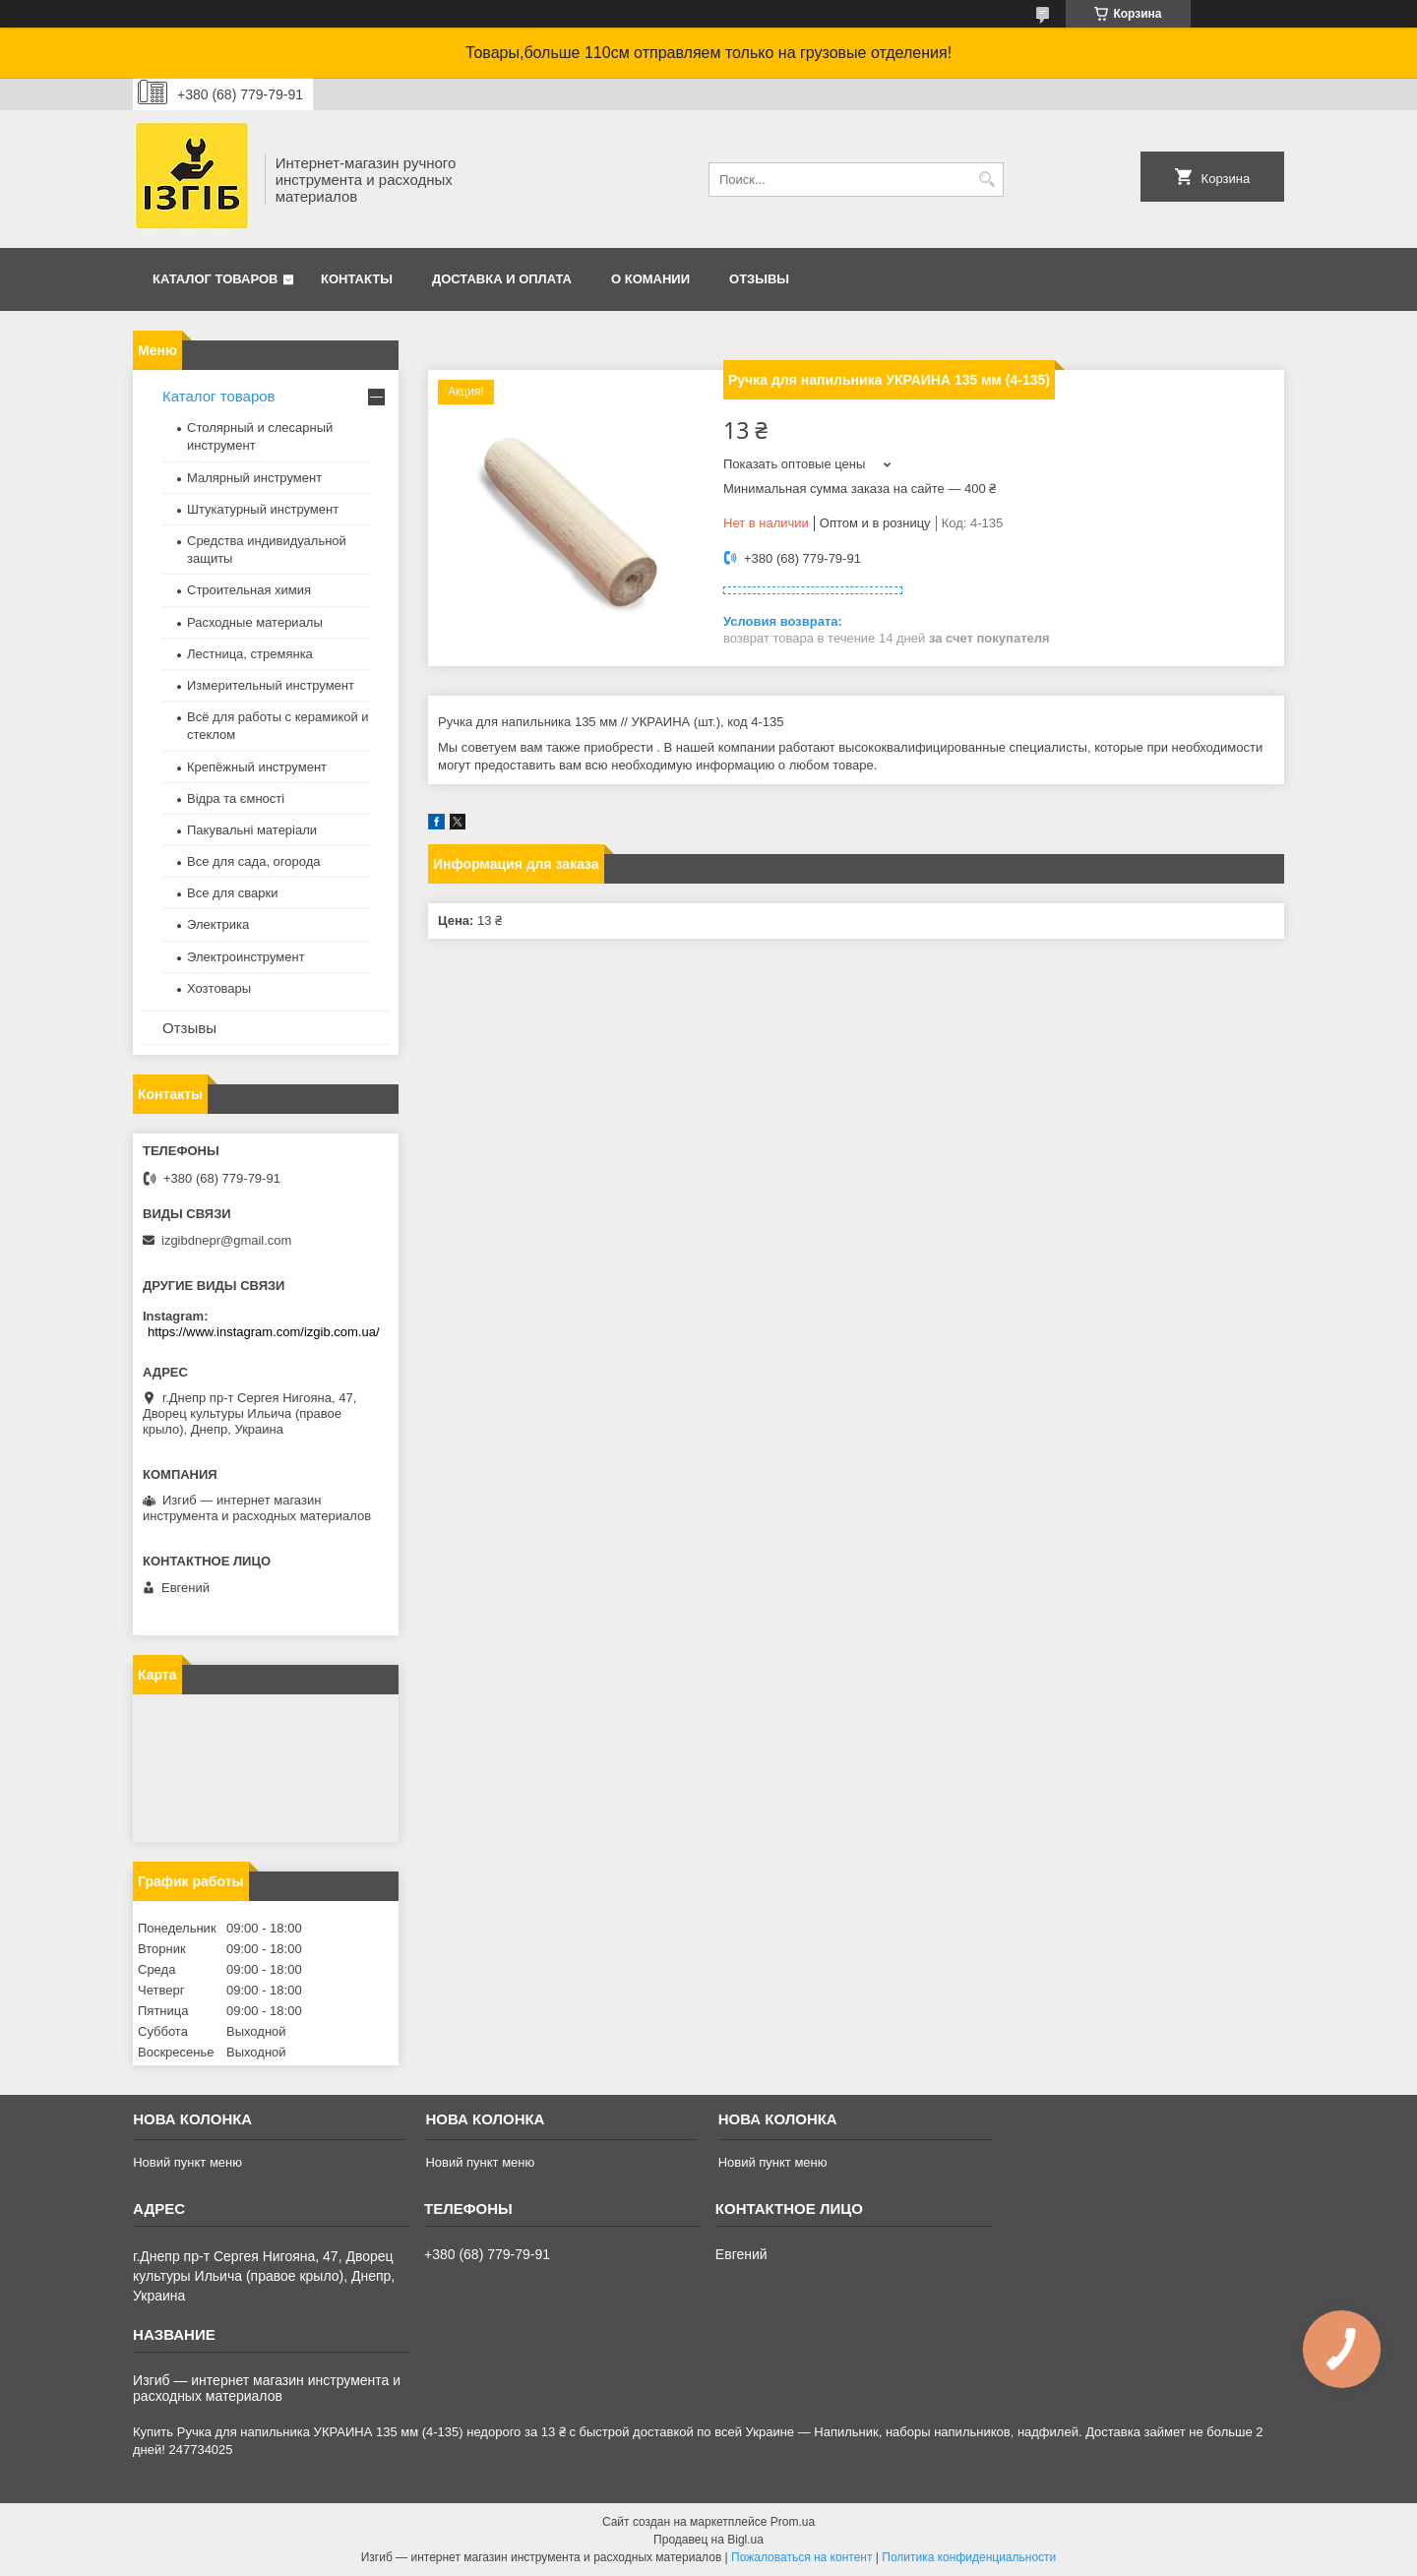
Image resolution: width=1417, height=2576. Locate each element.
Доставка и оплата (502, 279)
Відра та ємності (235, 798)
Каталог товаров (215, 279)
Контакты (357, 279)
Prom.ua (792, 2522)
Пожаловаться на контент (801, 2557)
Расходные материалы (255, 622)
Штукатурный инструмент (263, 509)
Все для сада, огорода (254, 861)
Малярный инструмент (254, 477)
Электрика (218, 924)
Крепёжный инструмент (257, 767)
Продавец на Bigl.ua (708, 2539)
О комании (650, 279)
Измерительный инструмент (270, 685)
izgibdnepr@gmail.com (226, 1240)
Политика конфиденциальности (969, 2557)
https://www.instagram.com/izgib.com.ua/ (264, 1331)
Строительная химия (249, 590)
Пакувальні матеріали (252, 830)
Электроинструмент (246, 957)
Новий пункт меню (187, 2162)
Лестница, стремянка (250, 653)
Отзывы (759, 279)
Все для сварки (232, 893)
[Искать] (986, 179)
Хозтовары (219, 988)
